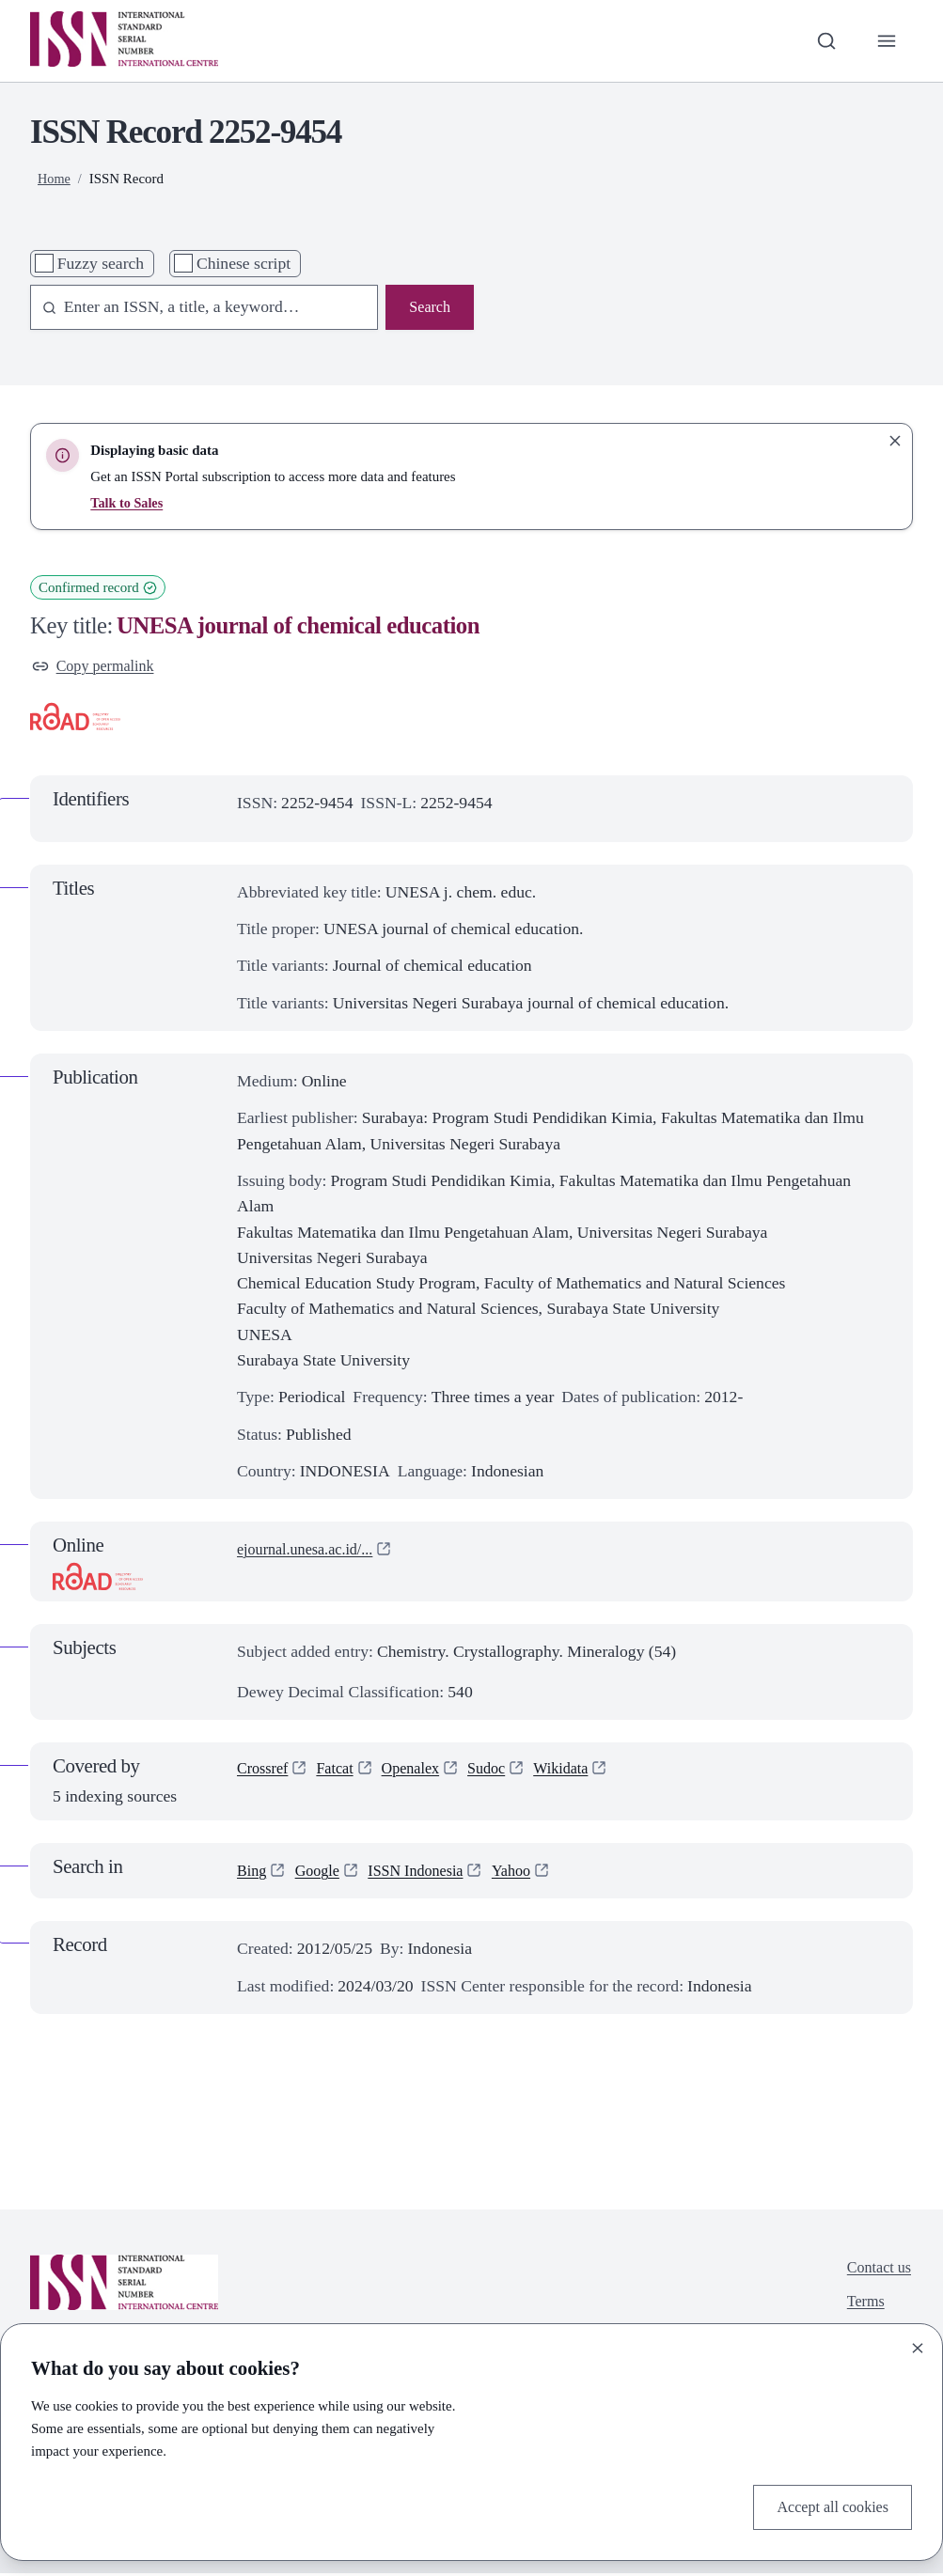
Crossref (265, 1773)
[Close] (918, 2345)
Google (322, 1873)
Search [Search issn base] (427, 308)
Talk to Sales (128, 502)
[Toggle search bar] (821, 41)
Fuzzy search (101, 263)
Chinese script (243, 263)
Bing (253, 1873)
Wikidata (581, 1773)
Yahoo (530, 1873)
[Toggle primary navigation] (885, 41)
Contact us (876, 2271)
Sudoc (502, 1773)
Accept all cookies (827, 2505)
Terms (861, 2308)
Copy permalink (98, 667)
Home (55, 178)
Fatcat (342, 1773)
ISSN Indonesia (427, 1873)
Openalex (422, 1773)
